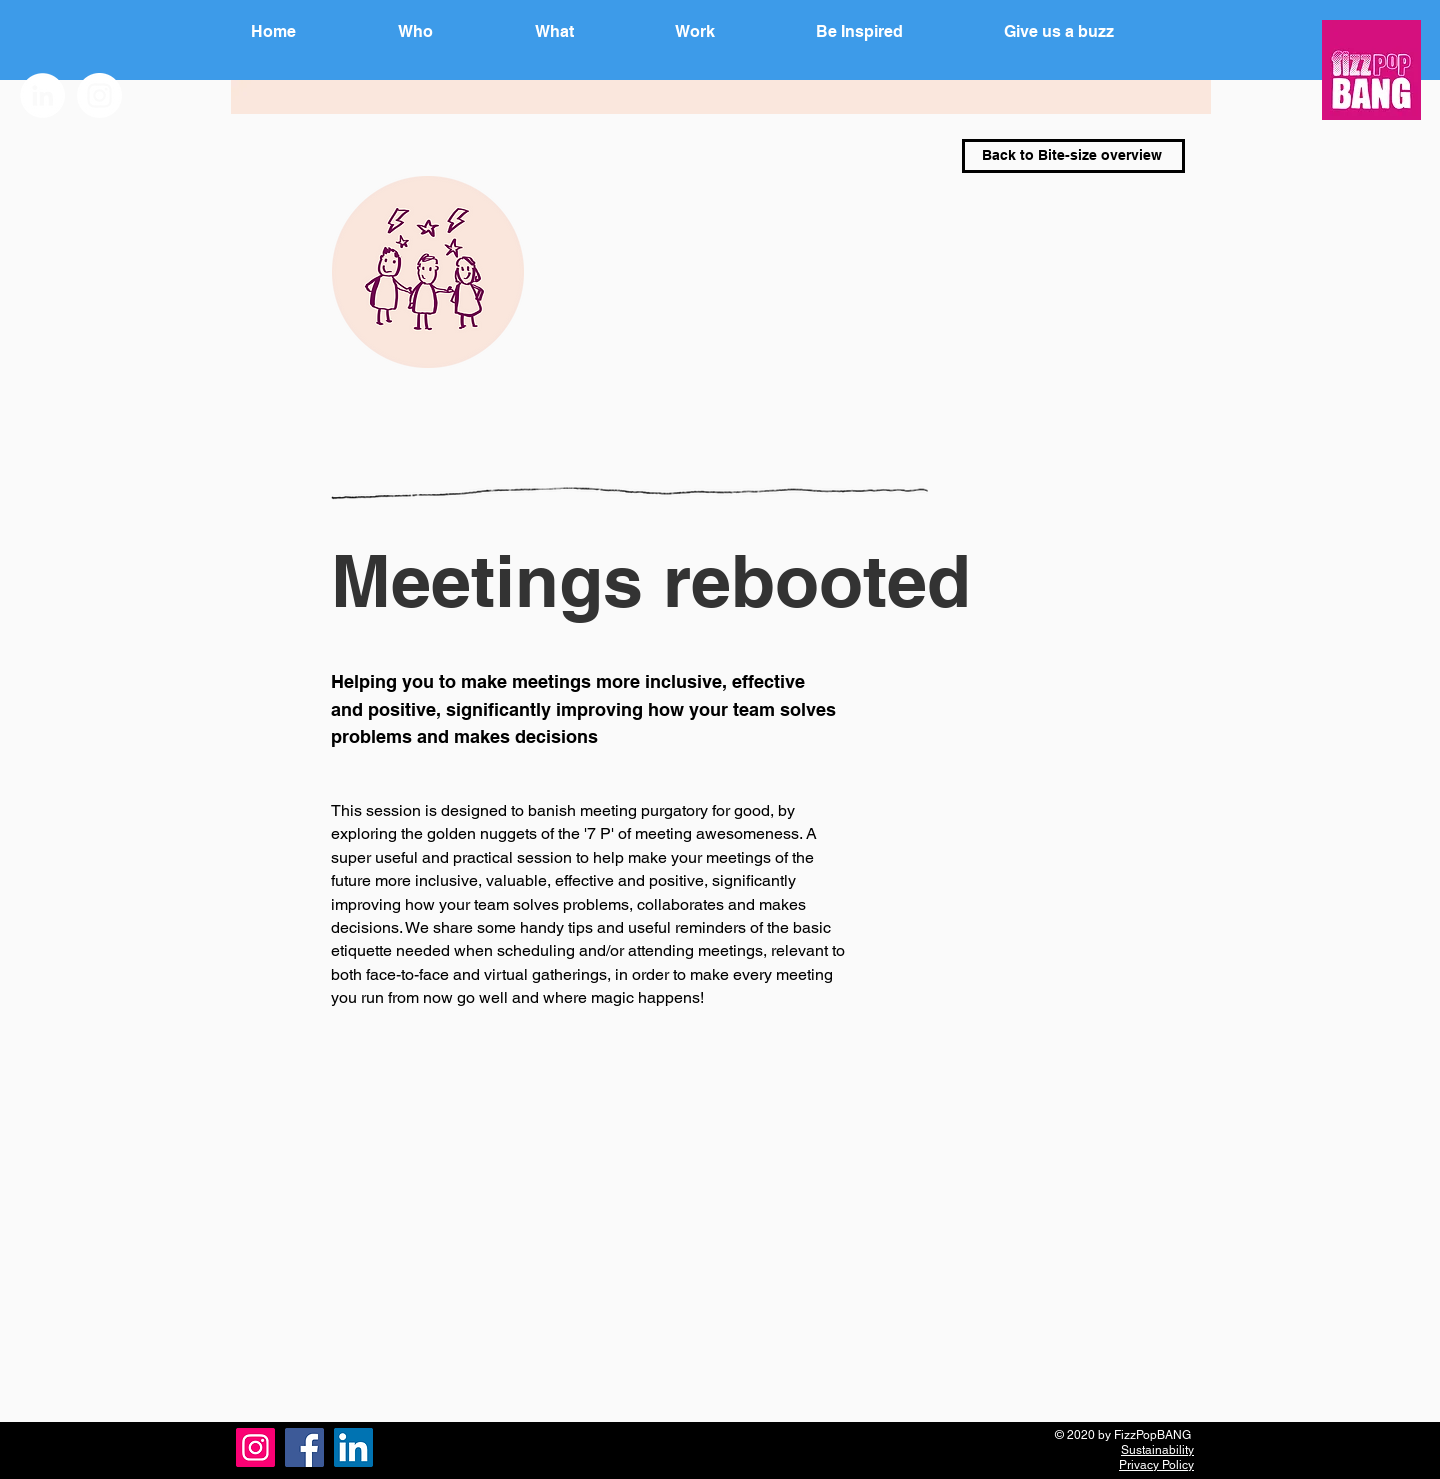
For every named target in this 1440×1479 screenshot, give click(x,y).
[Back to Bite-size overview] (1073, 156)
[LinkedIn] (353, 1447)
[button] (897, 32)
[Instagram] (255, 1447)
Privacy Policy (1156, 1465)
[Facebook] (304, 1447)
